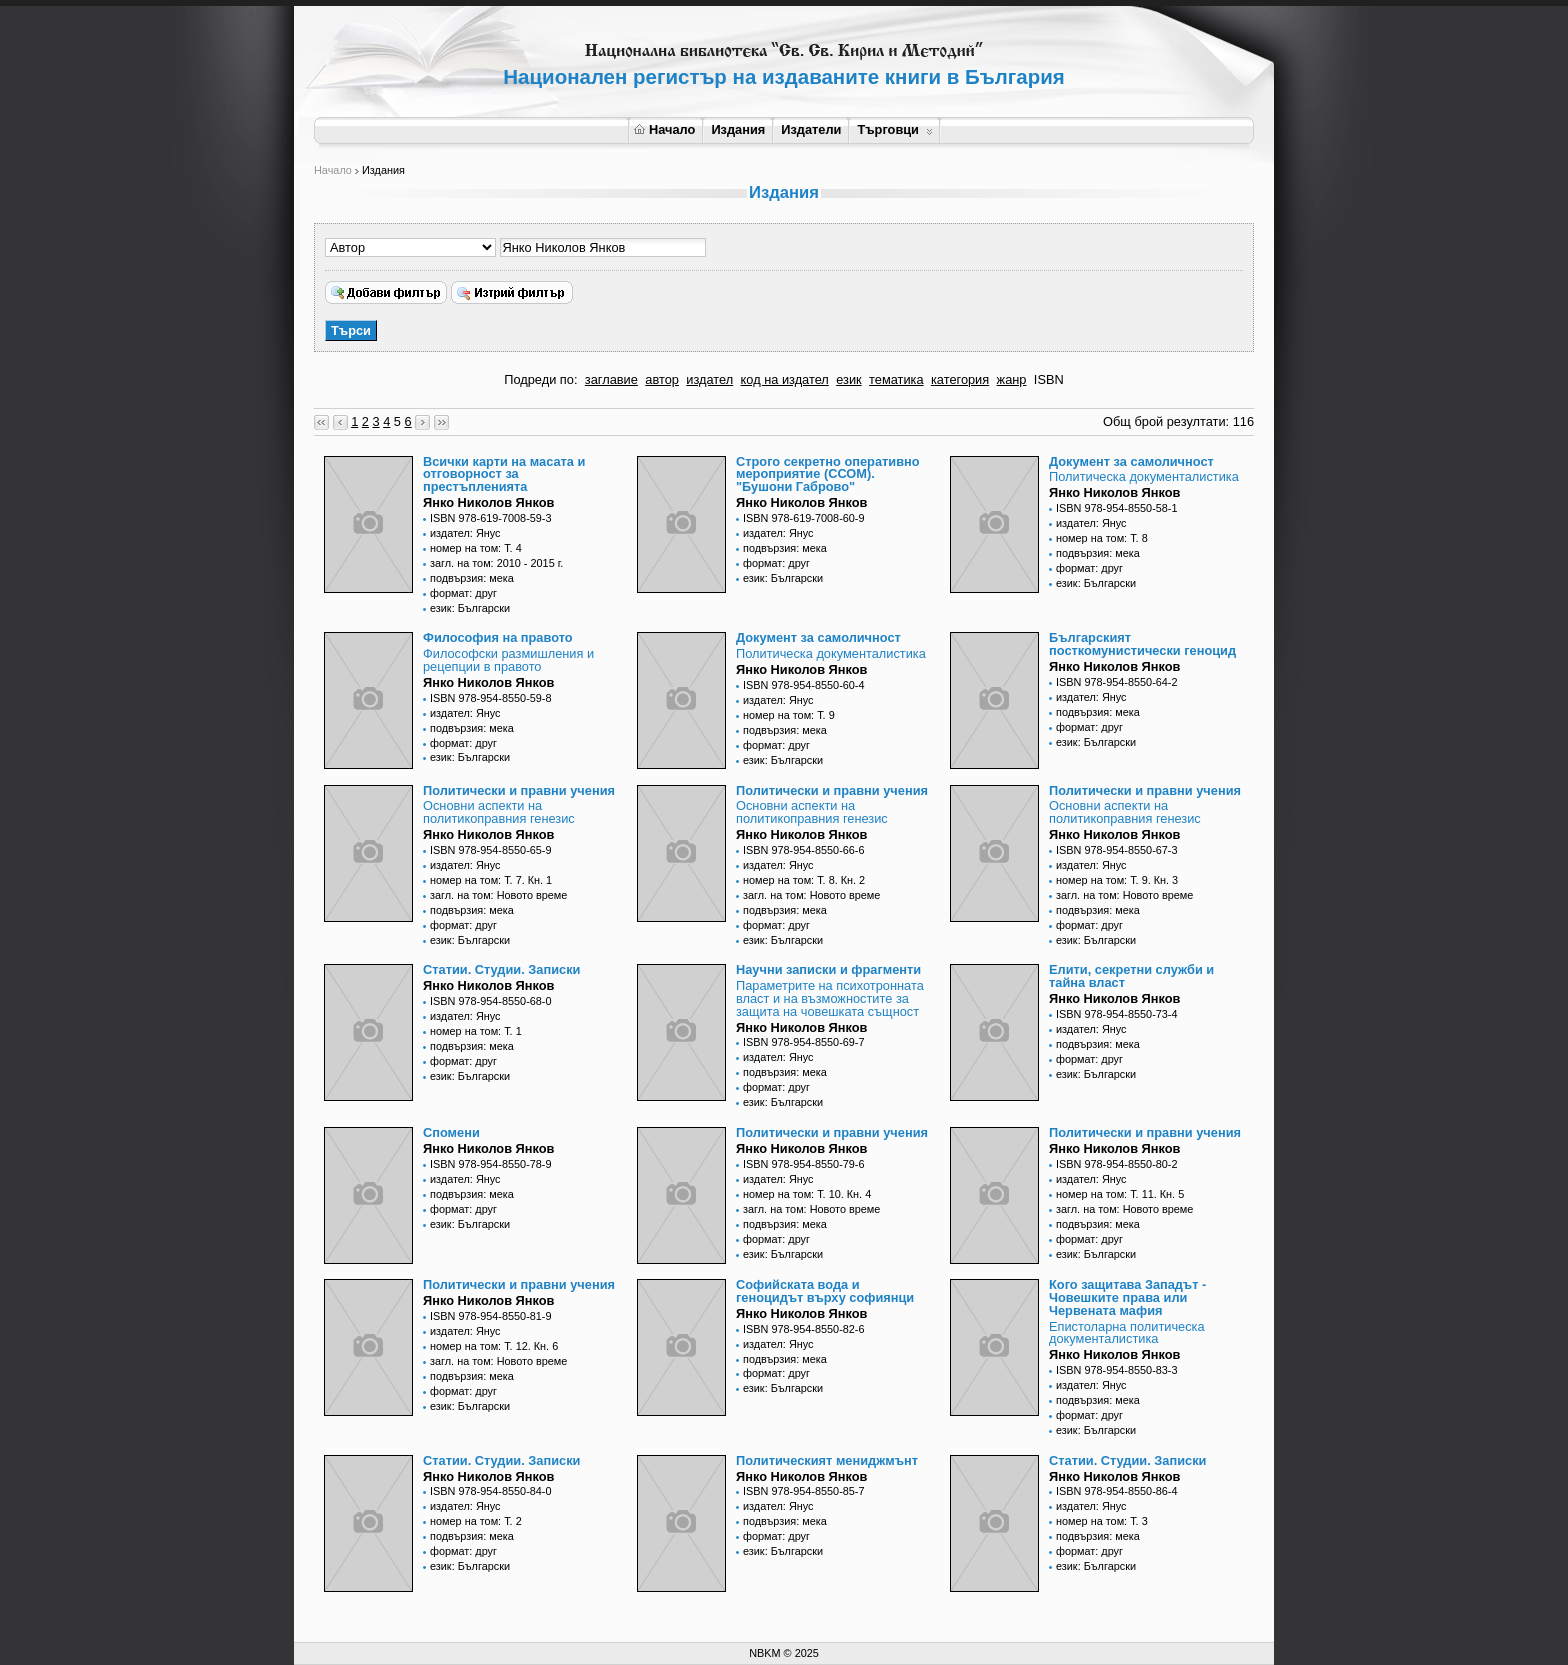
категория (960, 379)
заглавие (611, 379)
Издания (738, 129)
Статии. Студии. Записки (501, 969)
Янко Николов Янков (488, 502)
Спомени (451, 1132)
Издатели (811, 129)
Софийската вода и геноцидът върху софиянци (825, 1291)
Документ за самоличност (1131, 461)
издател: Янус (465, 533)
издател (709, 379)
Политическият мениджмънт (827, 1460)
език (848, 379)
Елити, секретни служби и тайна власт (1131, 976)
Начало (664, 129)
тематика (896, 379)
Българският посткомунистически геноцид (1142, 644)
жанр (1012, 379)
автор (662, 379)
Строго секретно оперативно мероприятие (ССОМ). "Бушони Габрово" (828, 474)
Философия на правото (498, 637)
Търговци (894, 129)
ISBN (1049, 379)
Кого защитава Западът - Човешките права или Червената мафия (1127, 1297)
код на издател (785, 379)
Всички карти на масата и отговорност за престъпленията (504, 474)
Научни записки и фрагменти (828, 969)
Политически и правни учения (519, 790)
